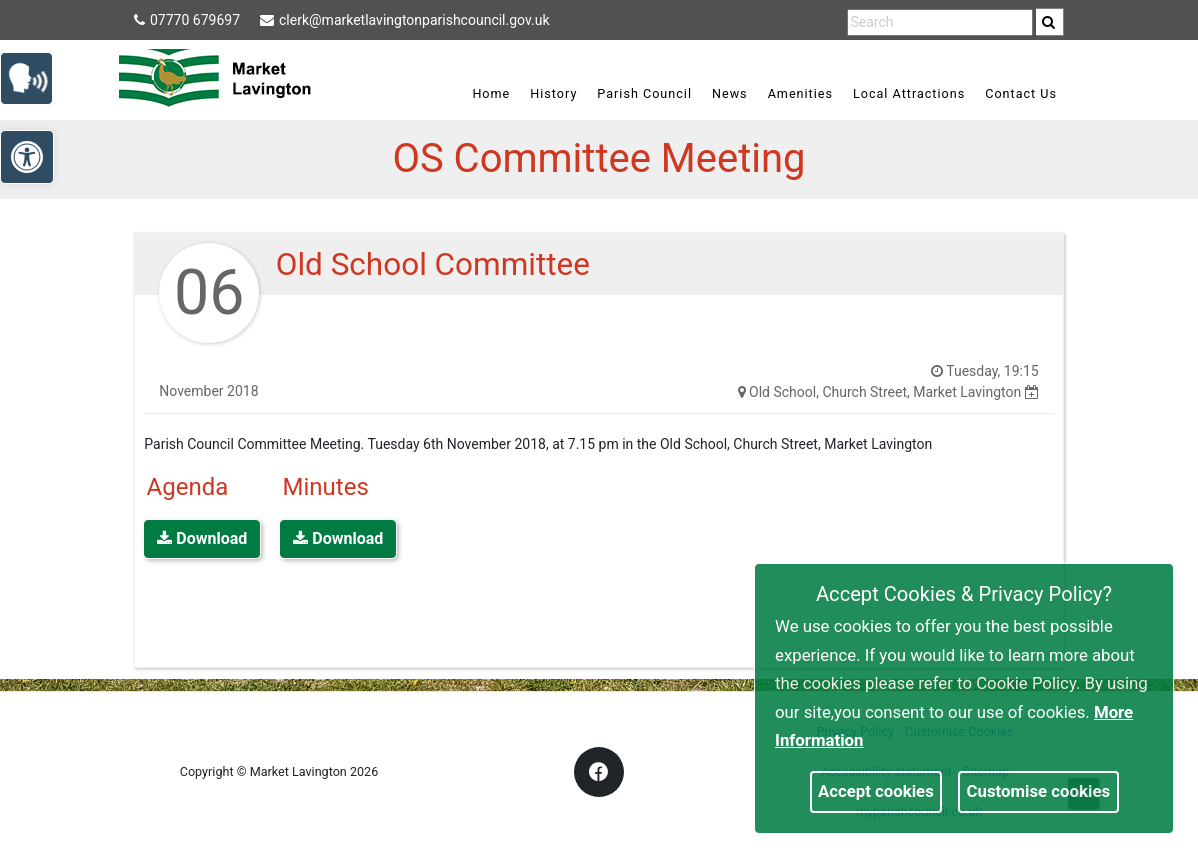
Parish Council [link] (644, 93)
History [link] (553, 93)
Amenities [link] (800, 93)
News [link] (730, 93)
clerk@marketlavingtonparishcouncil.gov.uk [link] (404, 20)
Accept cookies (876, 791)
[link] (1048, 22)
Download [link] (202, 538)
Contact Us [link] (1021, 93)
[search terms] (940, 22)
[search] (1050, 22)
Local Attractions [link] (909, 93)
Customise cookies (1039, 791)
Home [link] (491, 93)
